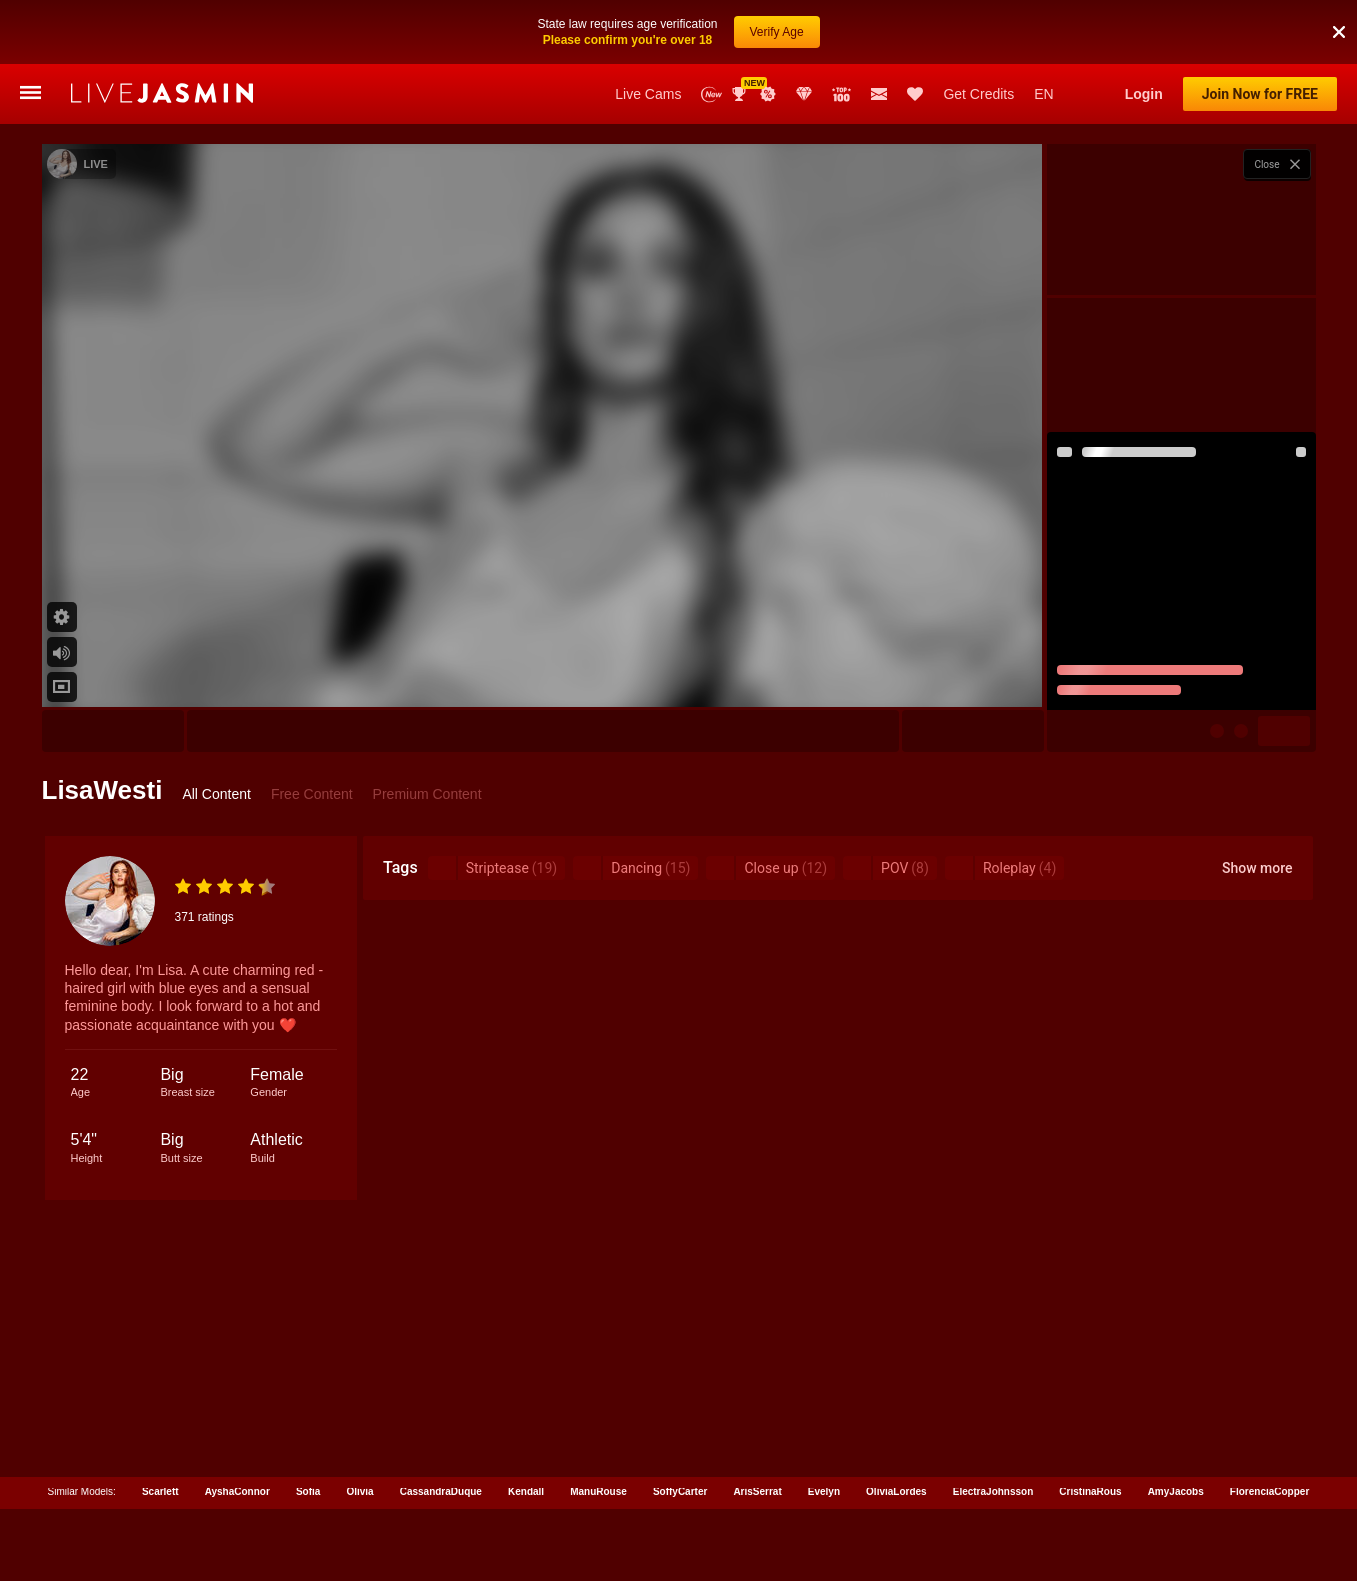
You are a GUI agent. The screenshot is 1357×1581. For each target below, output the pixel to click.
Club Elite (804, 94)
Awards (741, 94)
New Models (711, 94)
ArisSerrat (757, 1491)
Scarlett (160, 1491)
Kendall (526, 1491)
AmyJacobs (1176, 1491)
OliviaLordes (896, 1491)
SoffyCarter (680, 1491)
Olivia (359, 1491)
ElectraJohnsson (993, 1491)
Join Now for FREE (1260, 94)
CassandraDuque (441, 1491)
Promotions (768, 94)
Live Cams (648, 94)
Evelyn (824, 1491)
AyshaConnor (237, 1491)
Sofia (308, 1491)
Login (1144, 94)
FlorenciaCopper (1269, 1491)
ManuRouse (598, 1491)
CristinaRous (1090, 1491)
